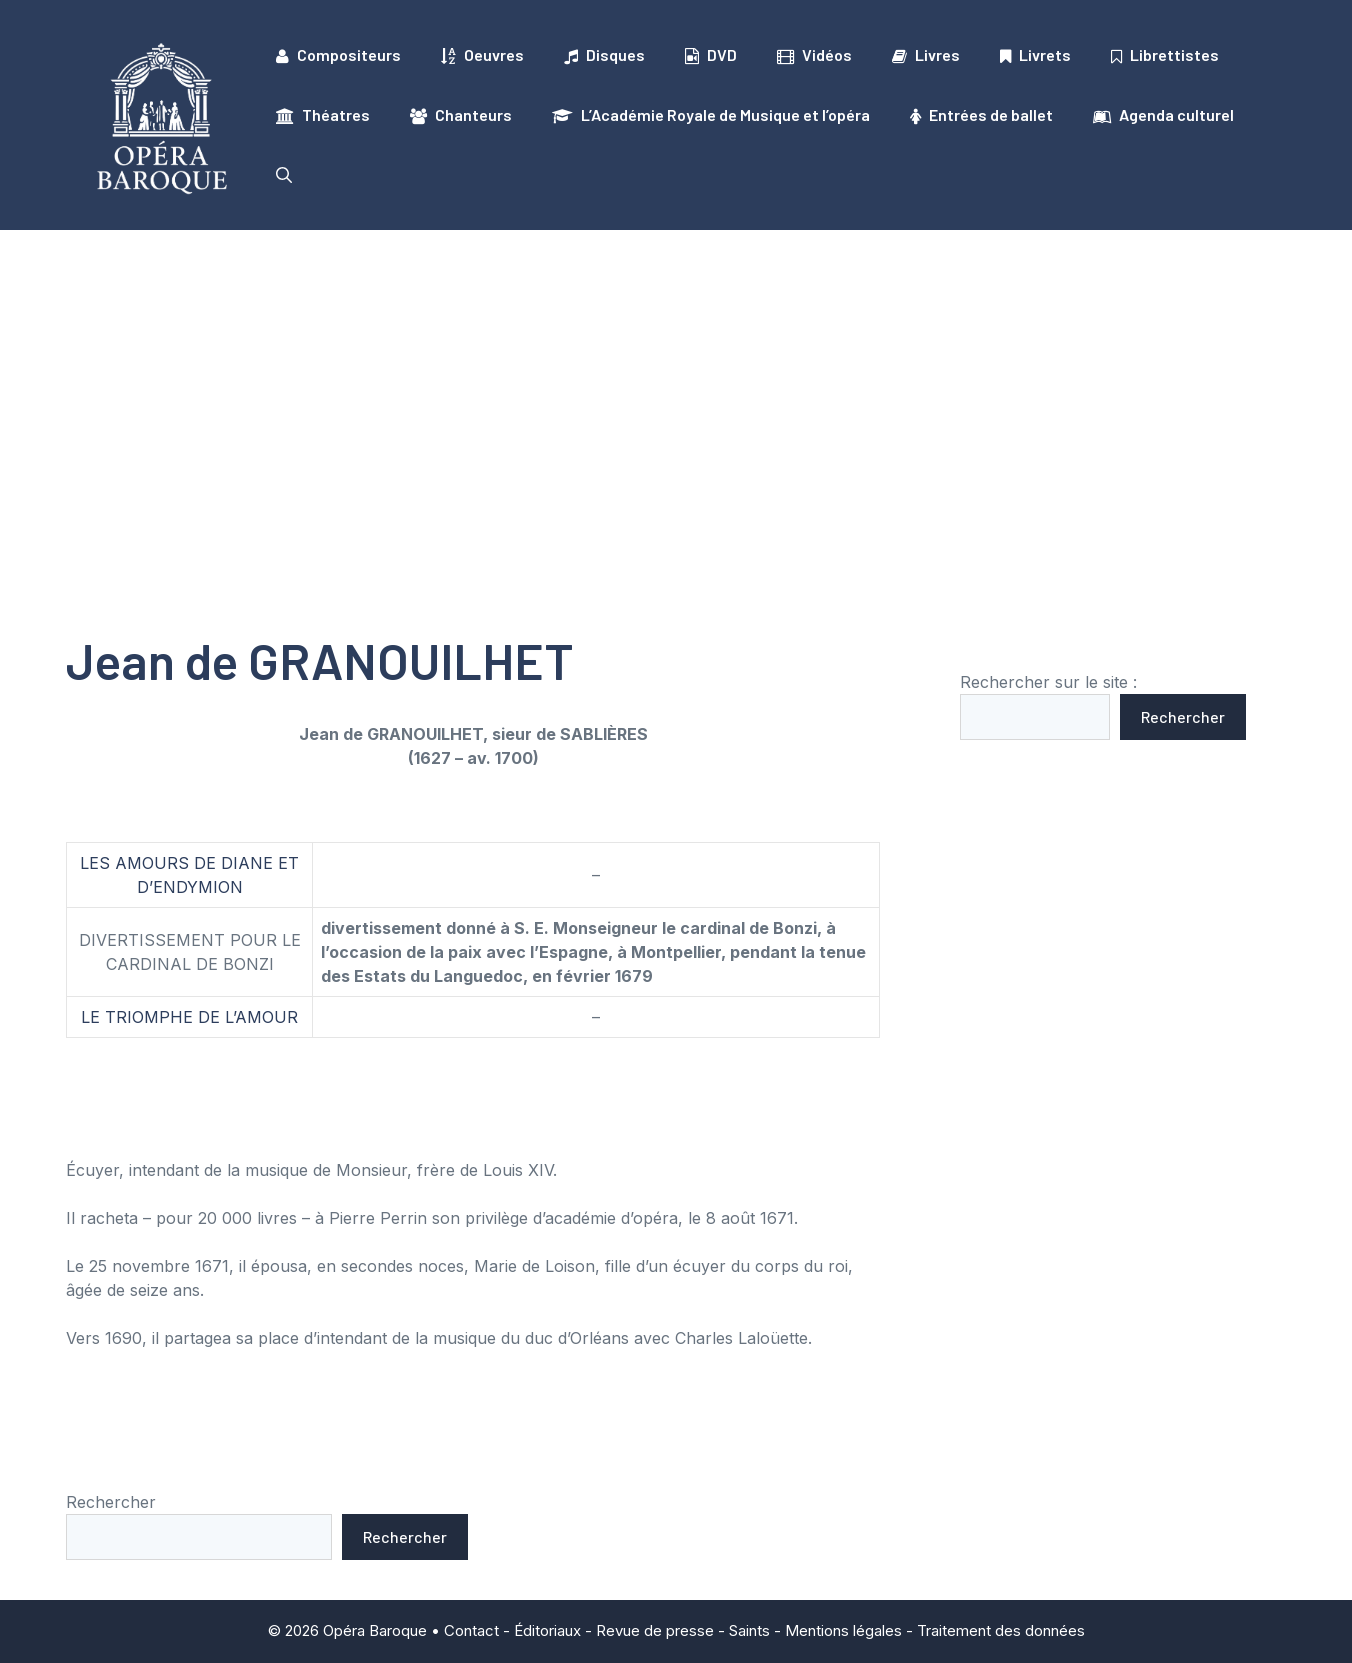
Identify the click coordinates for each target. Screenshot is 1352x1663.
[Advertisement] (676, 380)
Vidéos (814, 55)
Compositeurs (338, 55)
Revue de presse (655, 1630)
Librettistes (1165, 55)
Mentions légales (843, 1630)
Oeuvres (482, 55)
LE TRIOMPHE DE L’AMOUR (189, 1017)
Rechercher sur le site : (1048, 682)
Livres (926, 55)
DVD (711, 55)
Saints (749, 1630)
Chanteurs (461, 115)
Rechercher (1183, 716)
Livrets (1035, 55)
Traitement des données (1001, 1630)
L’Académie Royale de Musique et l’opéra (711, 115)
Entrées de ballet (981, 115)
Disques (604, 55)
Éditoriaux (547, 1630)
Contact (471, 1630)
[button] (284, 175)
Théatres (323, 115)
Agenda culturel (1163, 115)
